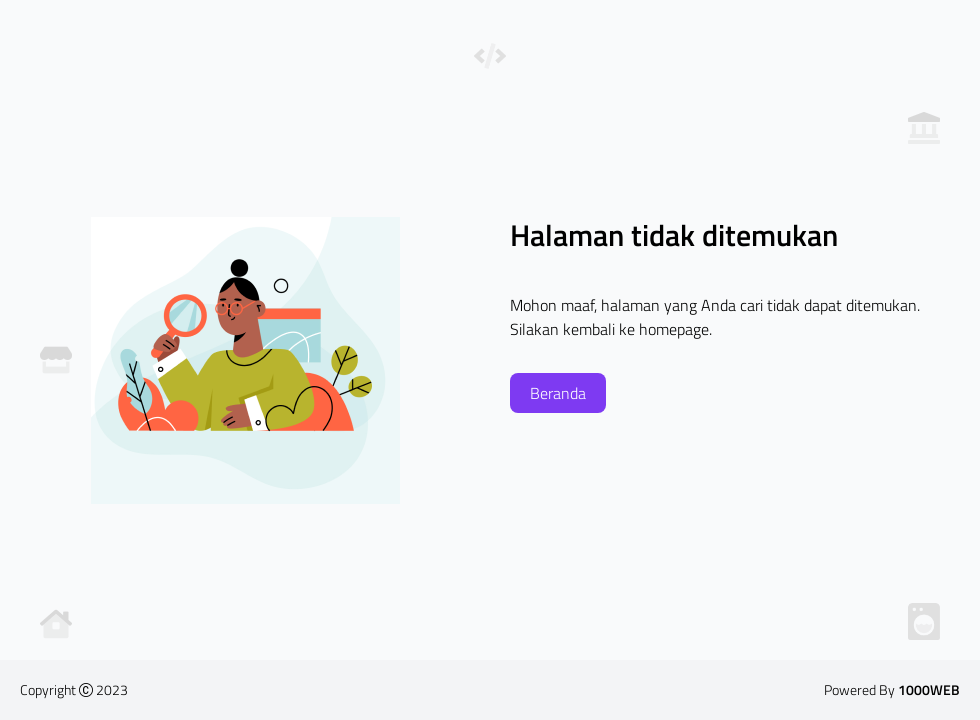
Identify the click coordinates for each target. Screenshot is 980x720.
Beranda (558, 393)
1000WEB (929, 689)
